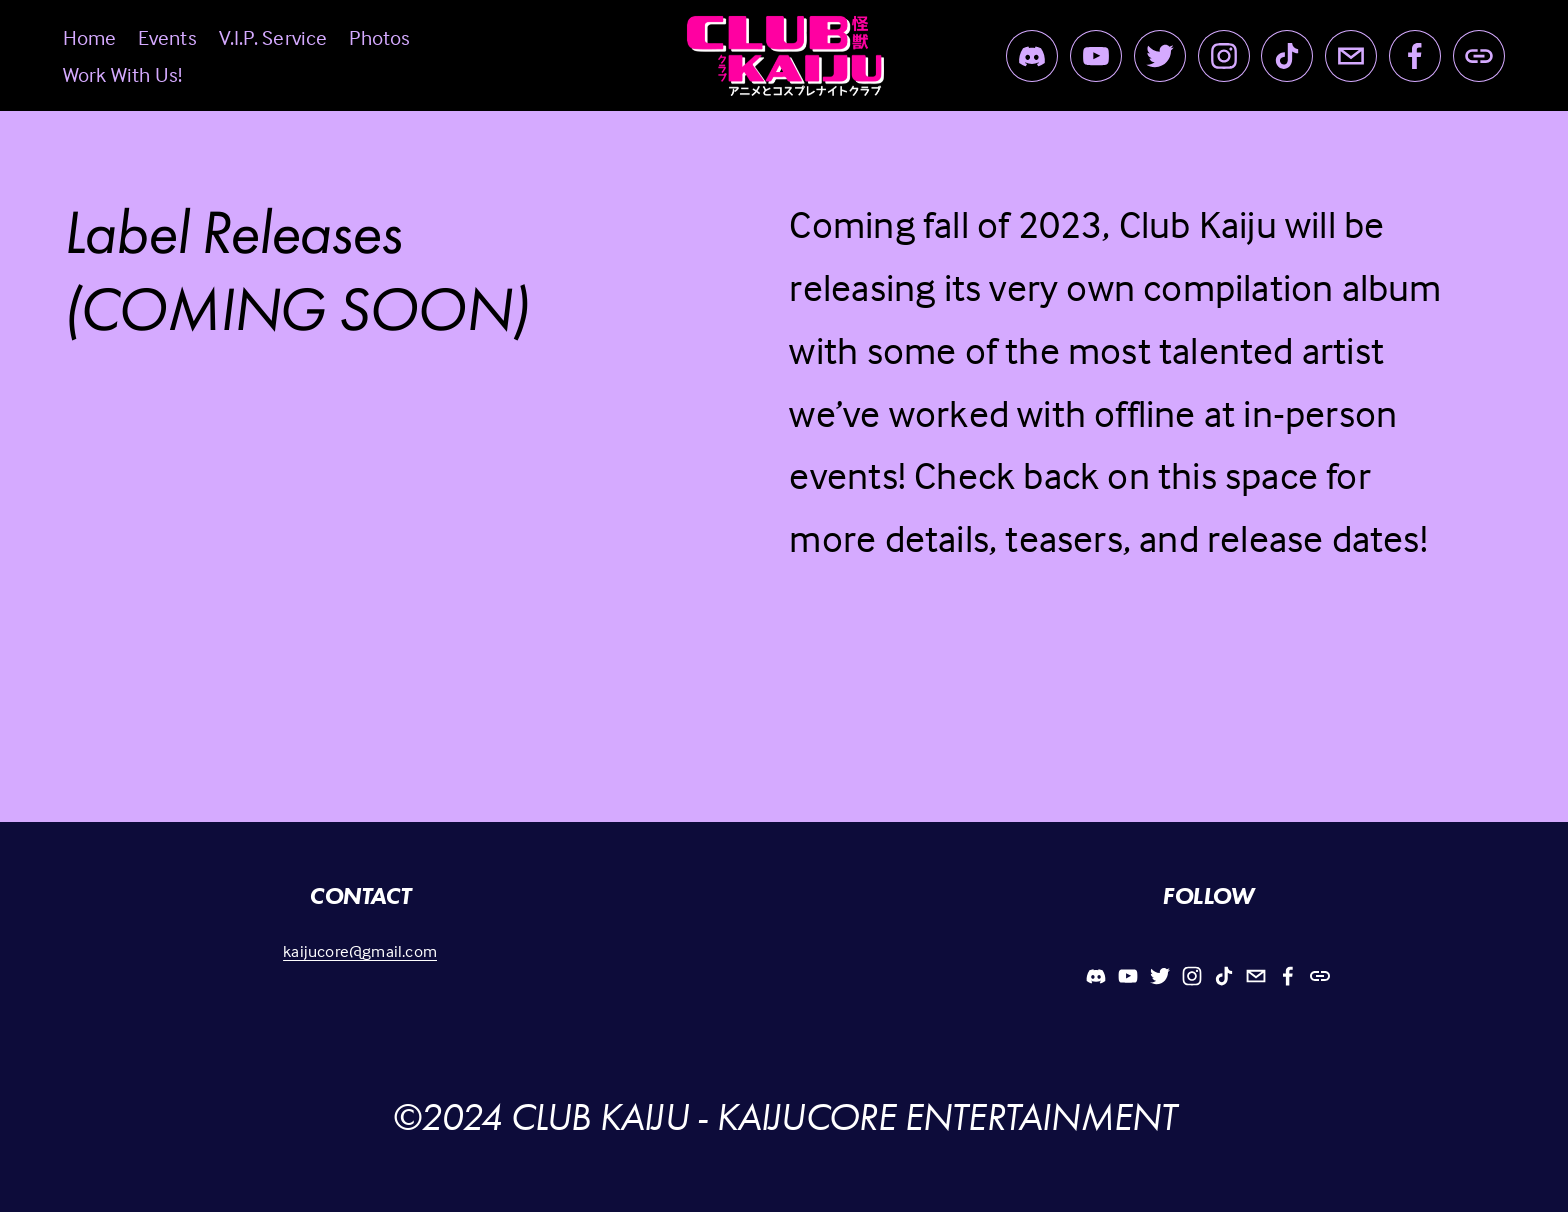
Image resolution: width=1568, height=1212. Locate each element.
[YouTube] (1096, 56)
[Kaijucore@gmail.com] (1351, 56)
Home (90, 37)
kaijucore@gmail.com (360, 951)
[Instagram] (1224, 56)
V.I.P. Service (273, 37)
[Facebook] (1415, 56)
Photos (379, 37)
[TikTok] (1287, 56)
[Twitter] (1160, 56)
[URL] (1479, 56)
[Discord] (1032, 56)
